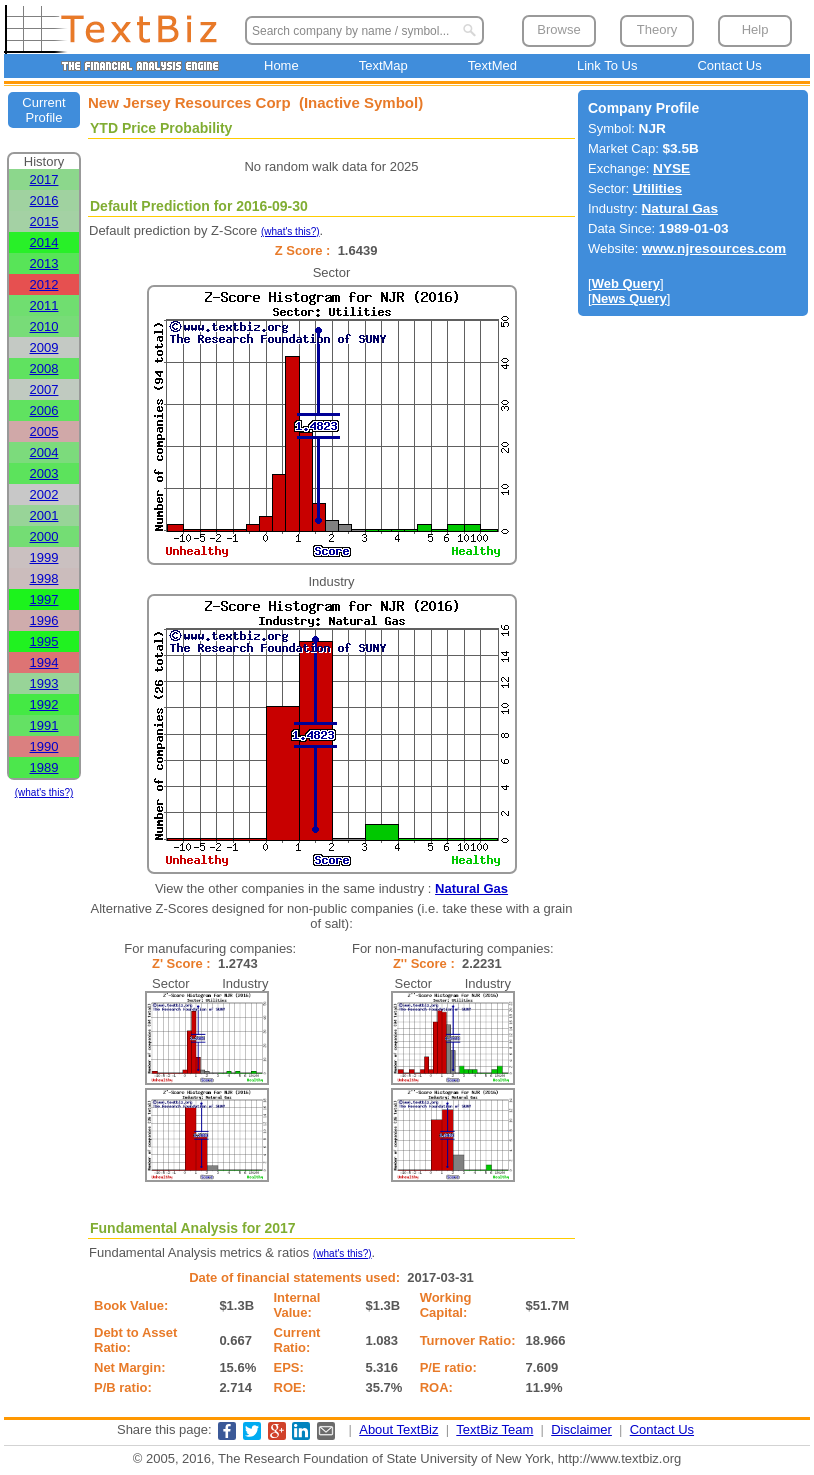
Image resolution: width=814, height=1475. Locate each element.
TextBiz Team (494, 1429)
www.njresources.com (714, 248)
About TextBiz (398, 1429)
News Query (629, 298)
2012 (44, 284)
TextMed (492, 65)
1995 (44, 641)
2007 (44, 389)
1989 (44, 767)
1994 (44, 662)
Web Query (626, 283)
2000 (44, 536)
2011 (44, 305)
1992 (44, 704)
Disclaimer (581, 1429)
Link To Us (607, 65)
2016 (44, 200)
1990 (44, 746)
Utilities (657, 188)
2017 (44, 179)
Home (281, 65)
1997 (44, 599)
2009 (44, 347)
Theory (657, 29)
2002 (44, 494)
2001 (44, 515)
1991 (44, 725)
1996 (44, 620)
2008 (44, 368)
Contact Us (729, 65)
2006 (44, 410)
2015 (44, 221)
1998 (44, 578)
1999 (44, 557)
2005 (44, 431)
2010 (44, 326)
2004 (44, 452)
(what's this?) (44, 792)
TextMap (383, 65)
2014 (44, 242)
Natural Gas (471, 888)
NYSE (671, 168)
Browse (558, 29)
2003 (44, 473)
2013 (44, 263)
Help (755, 29)
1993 (44, 683)
